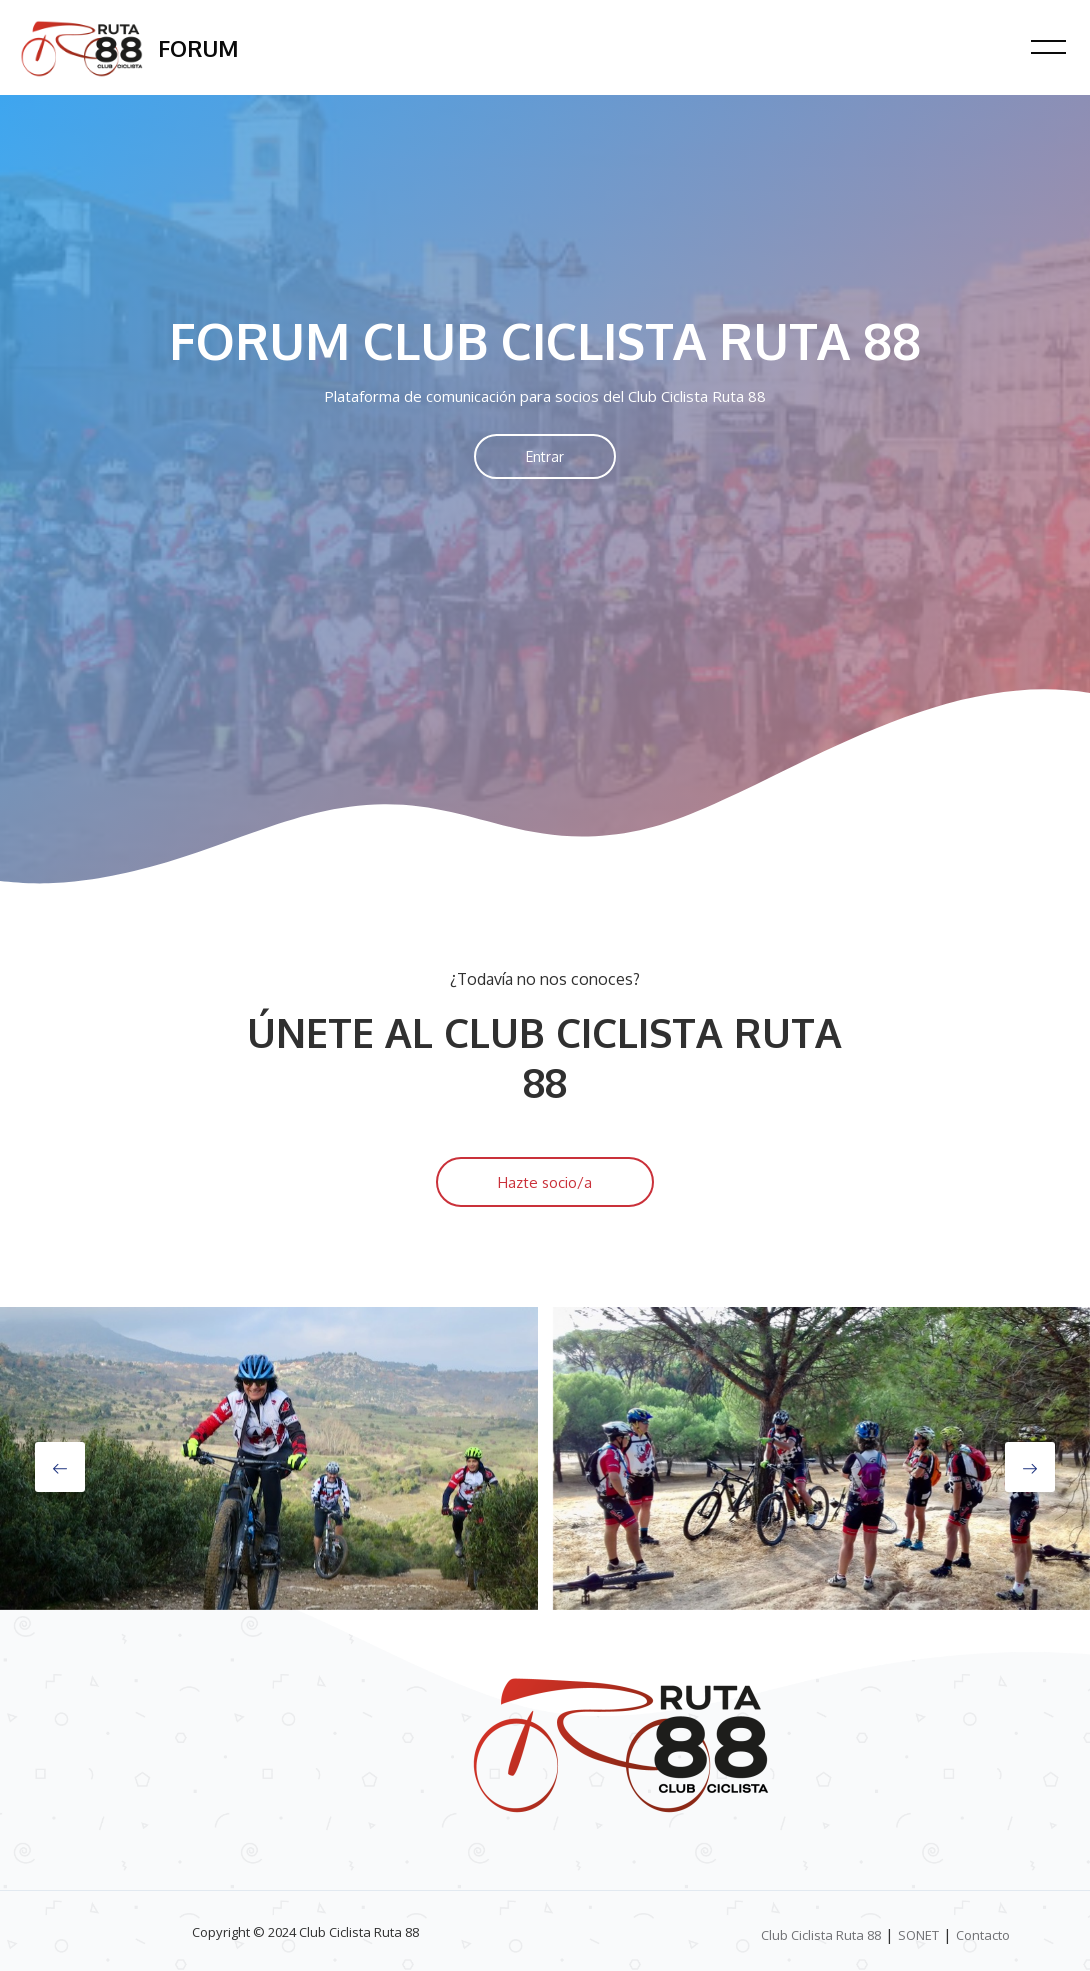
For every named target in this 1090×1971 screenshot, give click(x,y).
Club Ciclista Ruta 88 (821, 1935)
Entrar (545, 456)
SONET (918, 1935)
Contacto (983, 1935)
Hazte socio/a (545, 1182)
